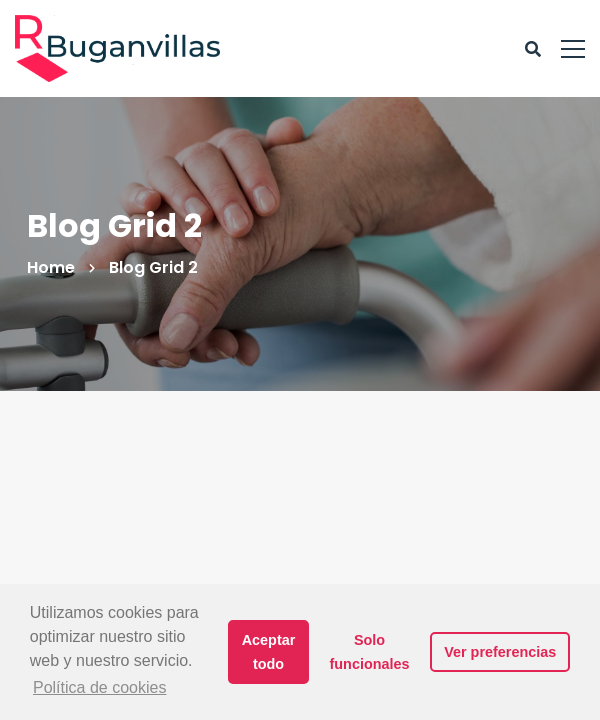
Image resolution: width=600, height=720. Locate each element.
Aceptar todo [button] (269, 652)
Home (51, 267)
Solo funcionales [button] (370, 652)
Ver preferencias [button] (500, 652)
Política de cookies (99, 687)
